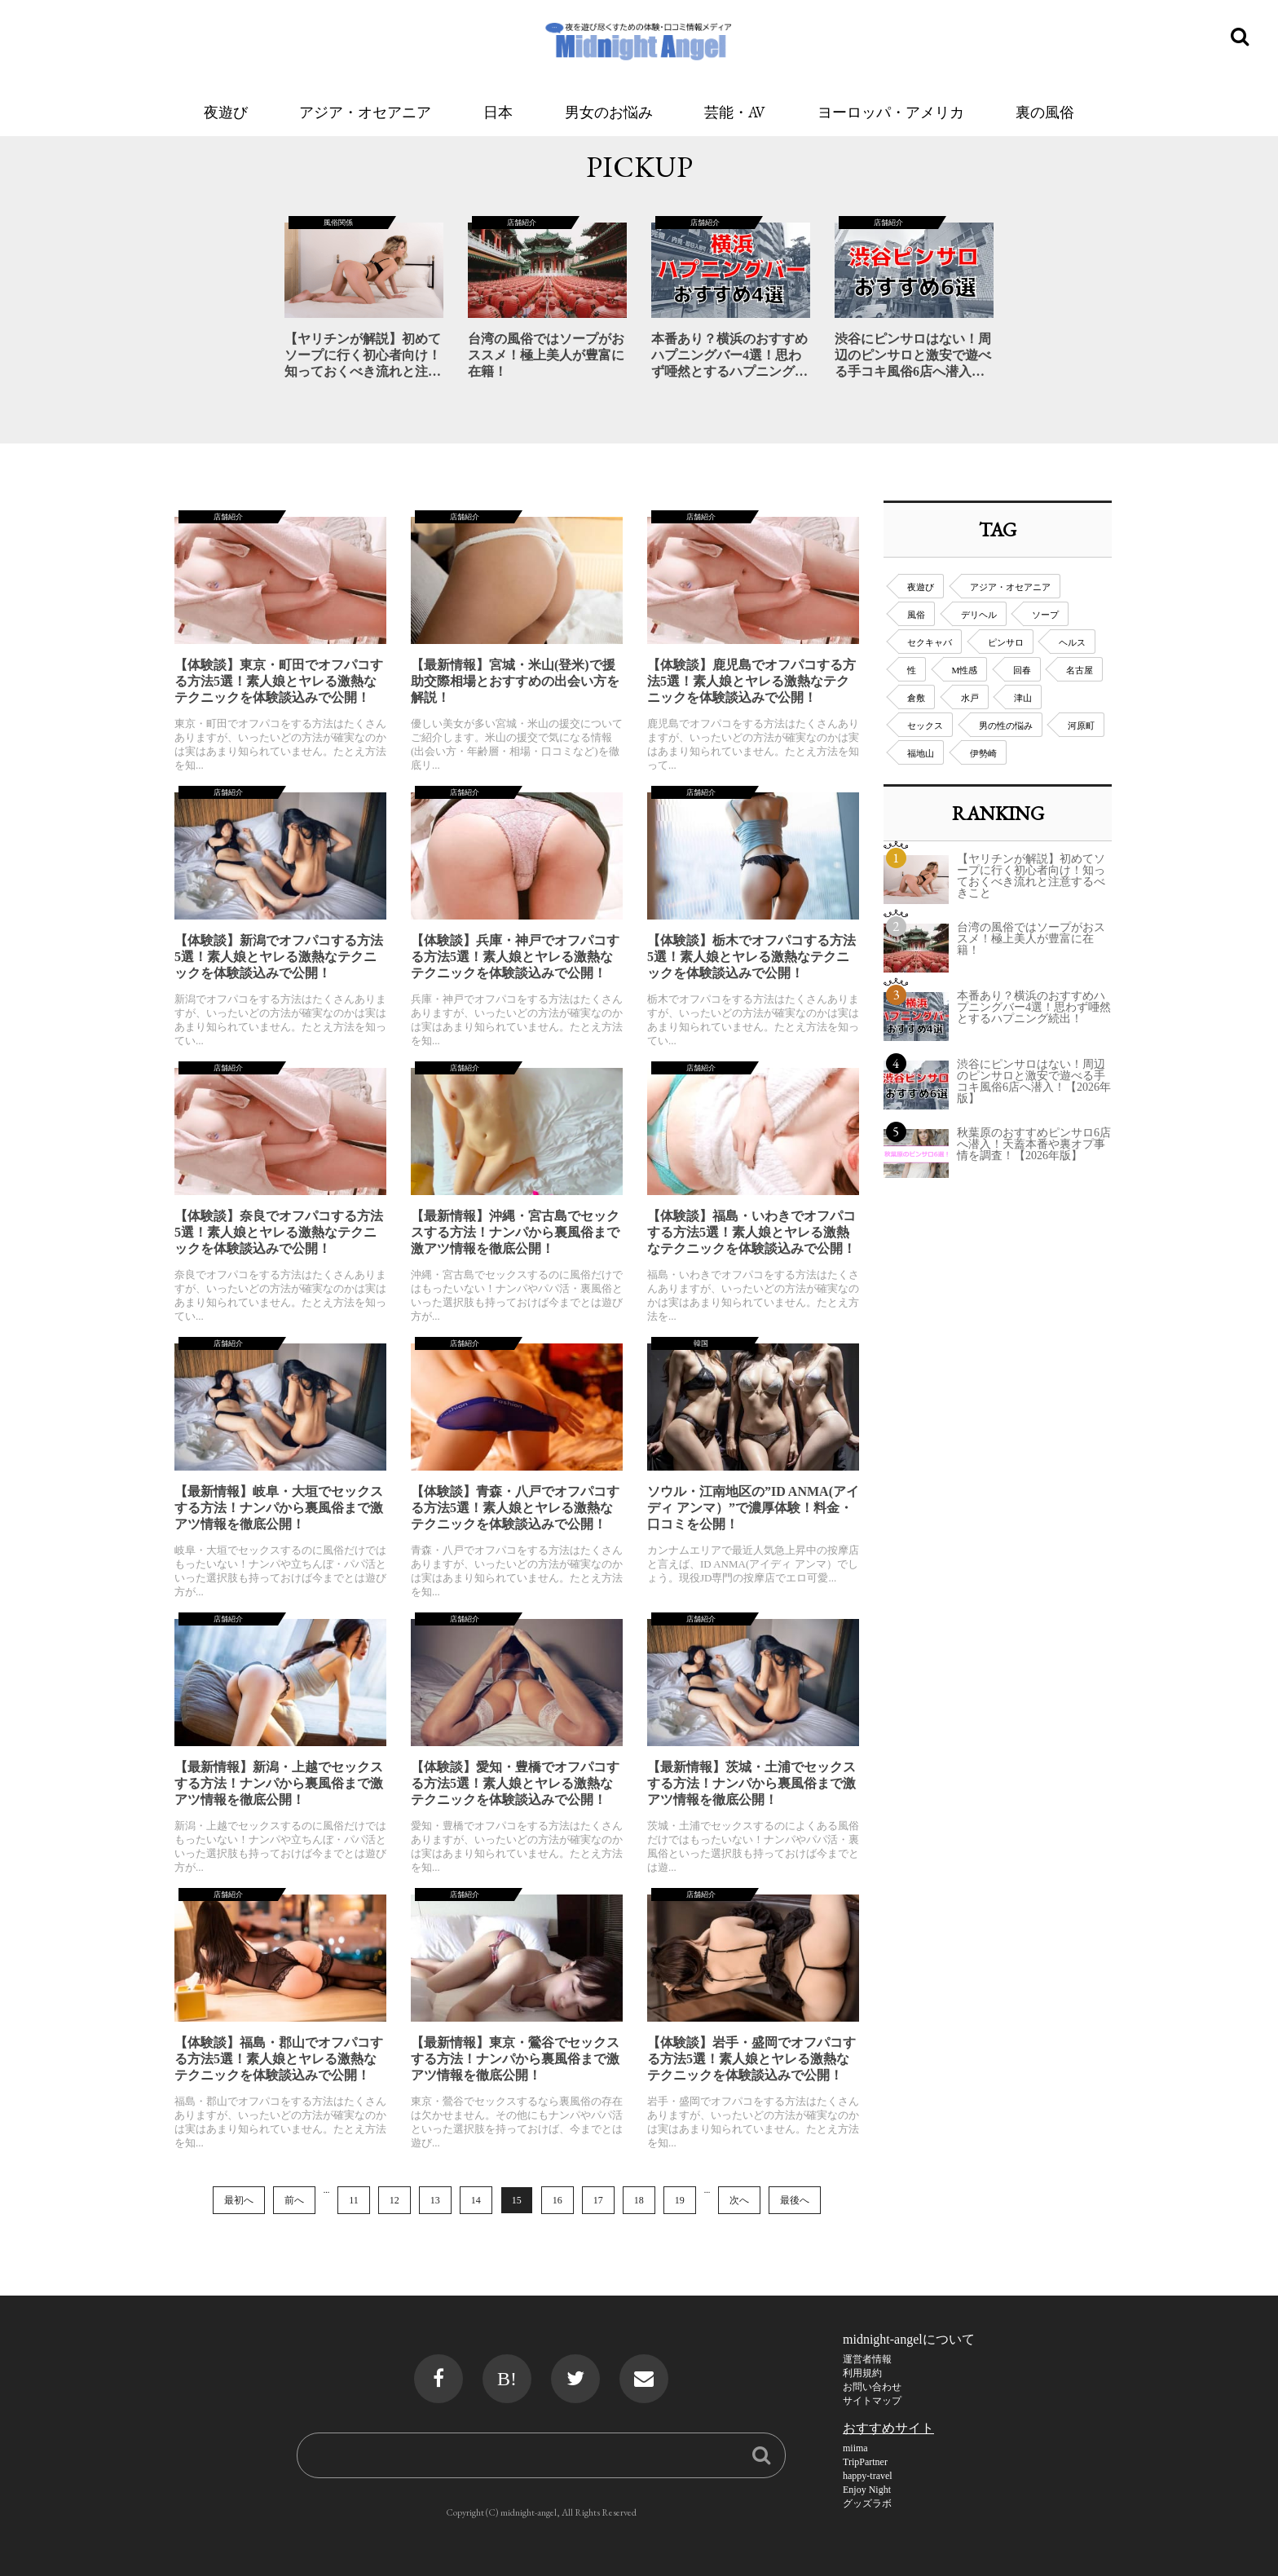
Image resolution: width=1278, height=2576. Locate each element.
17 (598, 2200)
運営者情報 (867, 2359)
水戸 (970, 698)
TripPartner (865, 2462)
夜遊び (226, 112)
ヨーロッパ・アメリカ (890, 112)
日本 (498, 112)
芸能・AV (734, 112)
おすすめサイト (888, 2428)
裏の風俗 (1045, 112)
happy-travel (867, 2475)
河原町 (1081, 725)
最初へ (238, 2200)
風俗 (916, 615)
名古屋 (1079, 670)
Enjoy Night (867, 2489)
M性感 (965, 670)
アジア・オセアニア (365, 112)
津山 (1023, 698)
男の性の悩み (1006, 725)
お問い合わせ (872, 2387)
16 (557, 2200)
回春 (1022, 670)
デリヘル (979, 615)
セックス (925, 725)
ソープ (1045, 615)
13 (435, 2200)
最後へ (794, 2200)
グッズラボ (867, 2503)
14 (476, 2200)
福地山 (920, 753)
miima (855, 2448)
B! (507, 2378)
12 (394, 2200)
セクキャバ (929, 642)
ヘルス (1072, 642)
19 (680, 2200)
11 (354, 2200)
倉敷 (916, 698)
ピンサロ (1006, 642)
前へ (294, 2200)
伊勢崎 (983, 753)
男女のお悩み (609, 112)
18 (639, 2200)
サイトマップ (872, 2400)
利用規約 (862, 2373)
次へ (739, 2200)
